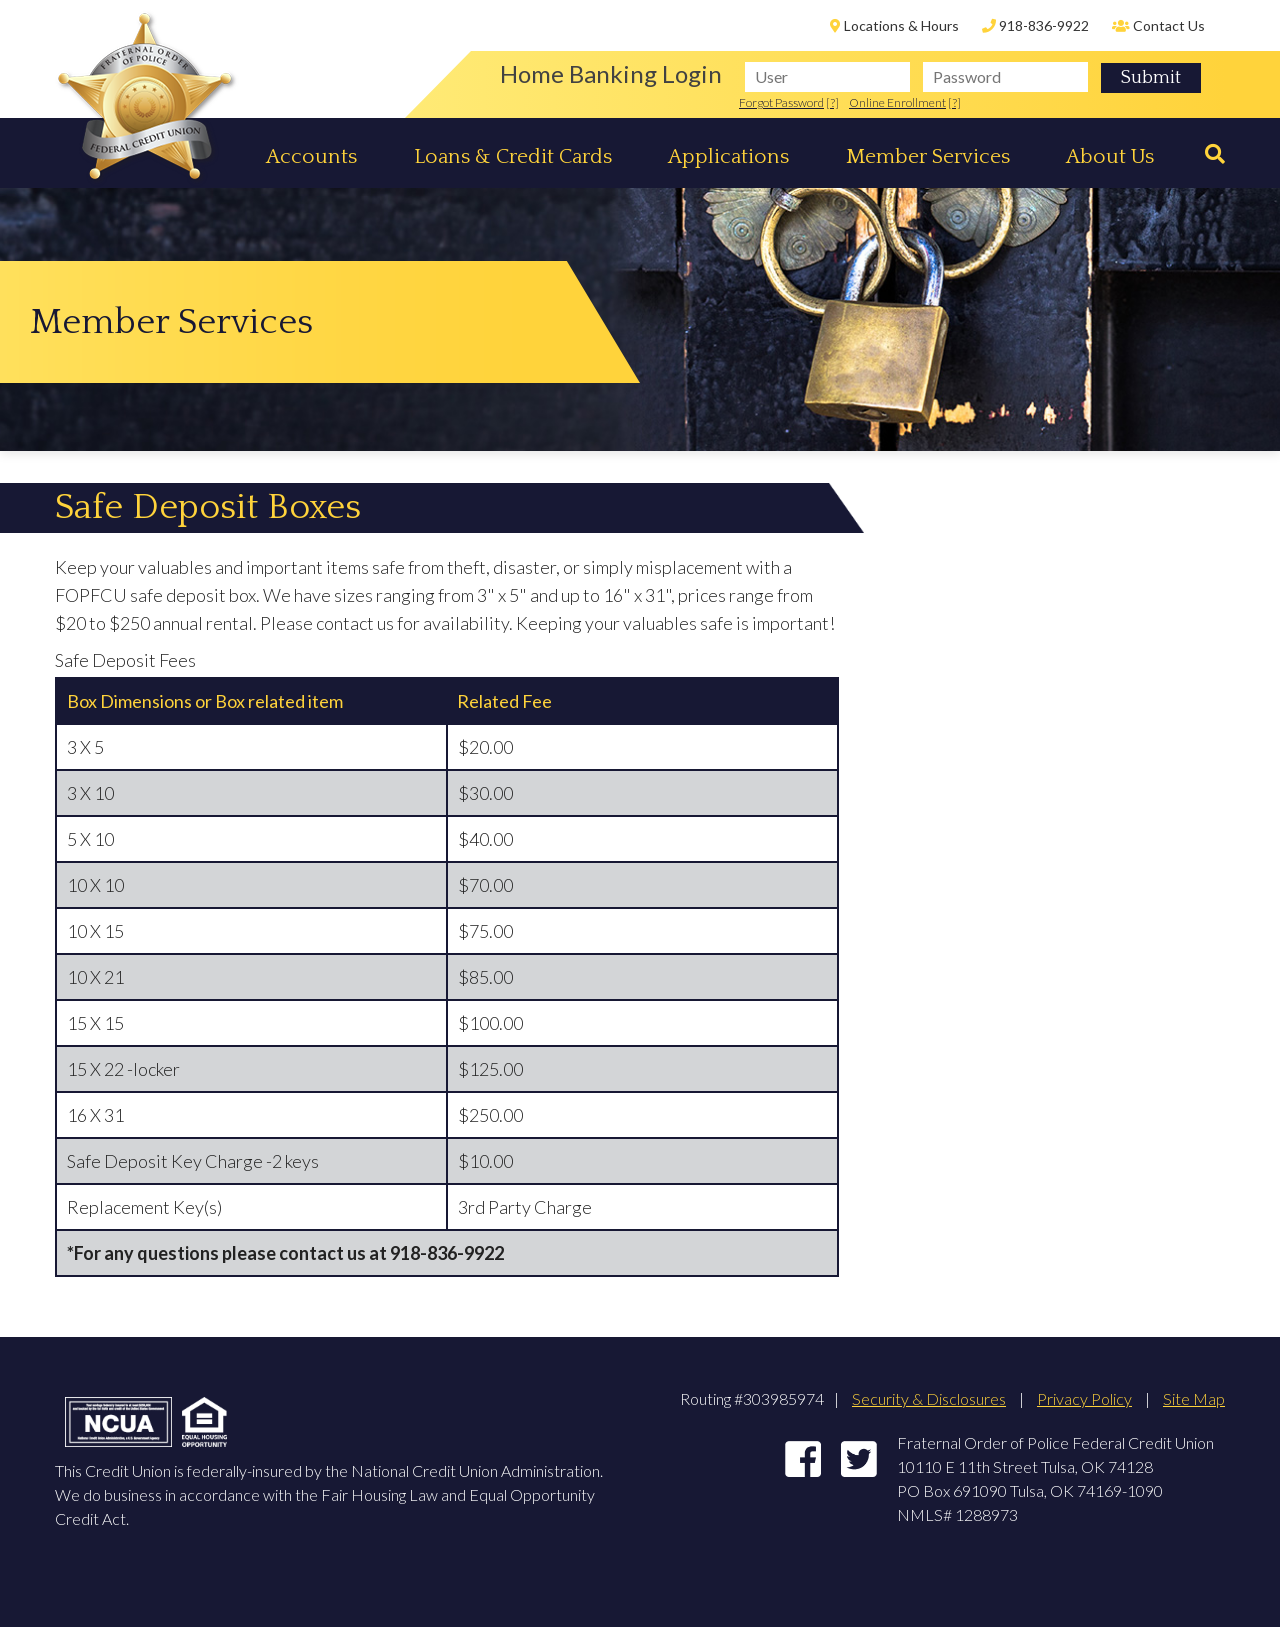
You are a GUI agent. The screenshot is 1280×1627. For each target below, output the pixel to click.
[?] (832, 102)
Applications (728, 156)
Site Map (1194, 1398)
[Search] (1210, 154)
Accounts (311, 156)
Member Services (928, 156)
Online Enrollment (897, 102)
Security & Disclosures (929, 1398)
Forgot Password (781, 102)
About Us (1110, 156)
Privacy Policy (1084, 1398)
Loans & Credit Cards (513, 156)
